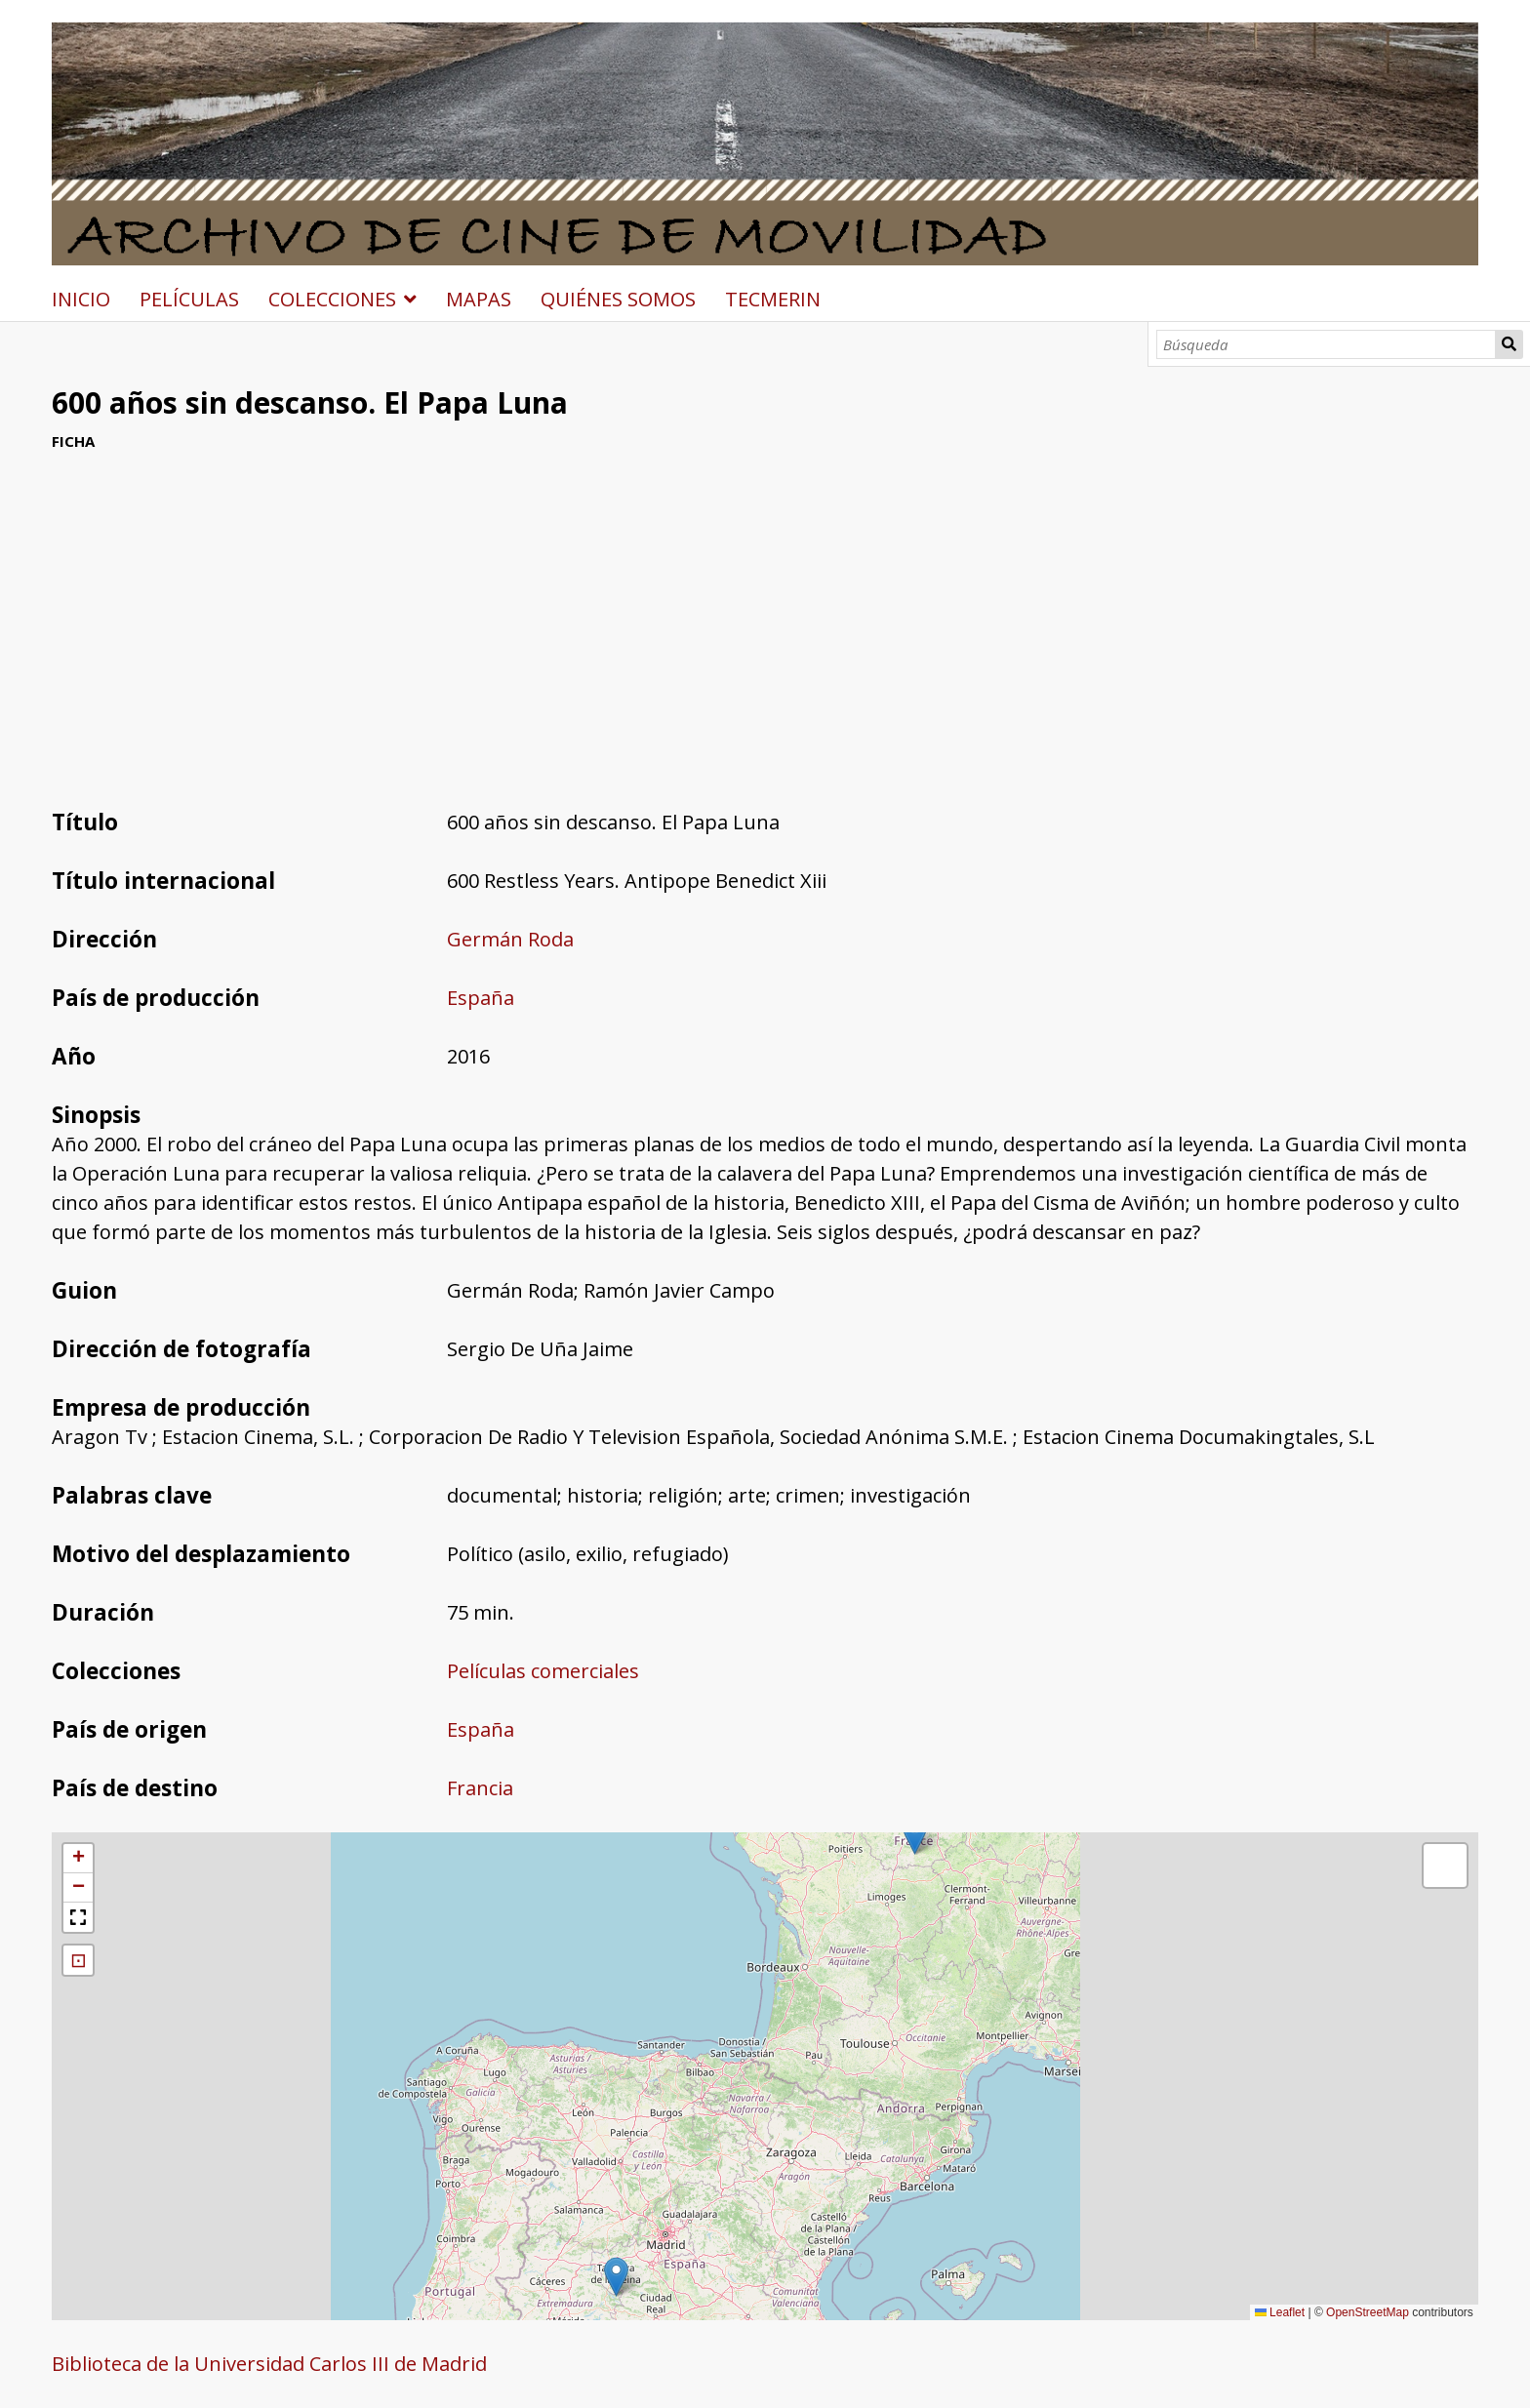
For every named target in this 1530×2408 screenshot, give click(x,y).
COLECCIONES (332, 299)
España (480, 997)
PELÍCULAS (189, 299)
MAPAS (478, 299)
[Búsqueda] (1326, 344)
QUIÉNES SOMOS (618, 299)
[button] (616, 2277)
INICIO (81, 299)
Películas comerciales (543, 1671)
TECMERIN (773, 299)
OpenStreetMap (1367, 2312)
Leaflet (1280, 2312)
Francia (480, 1788)
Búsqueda (1509, 344)
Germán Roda (510, 939)
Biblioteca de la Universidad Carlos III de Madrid (269, 2363)
